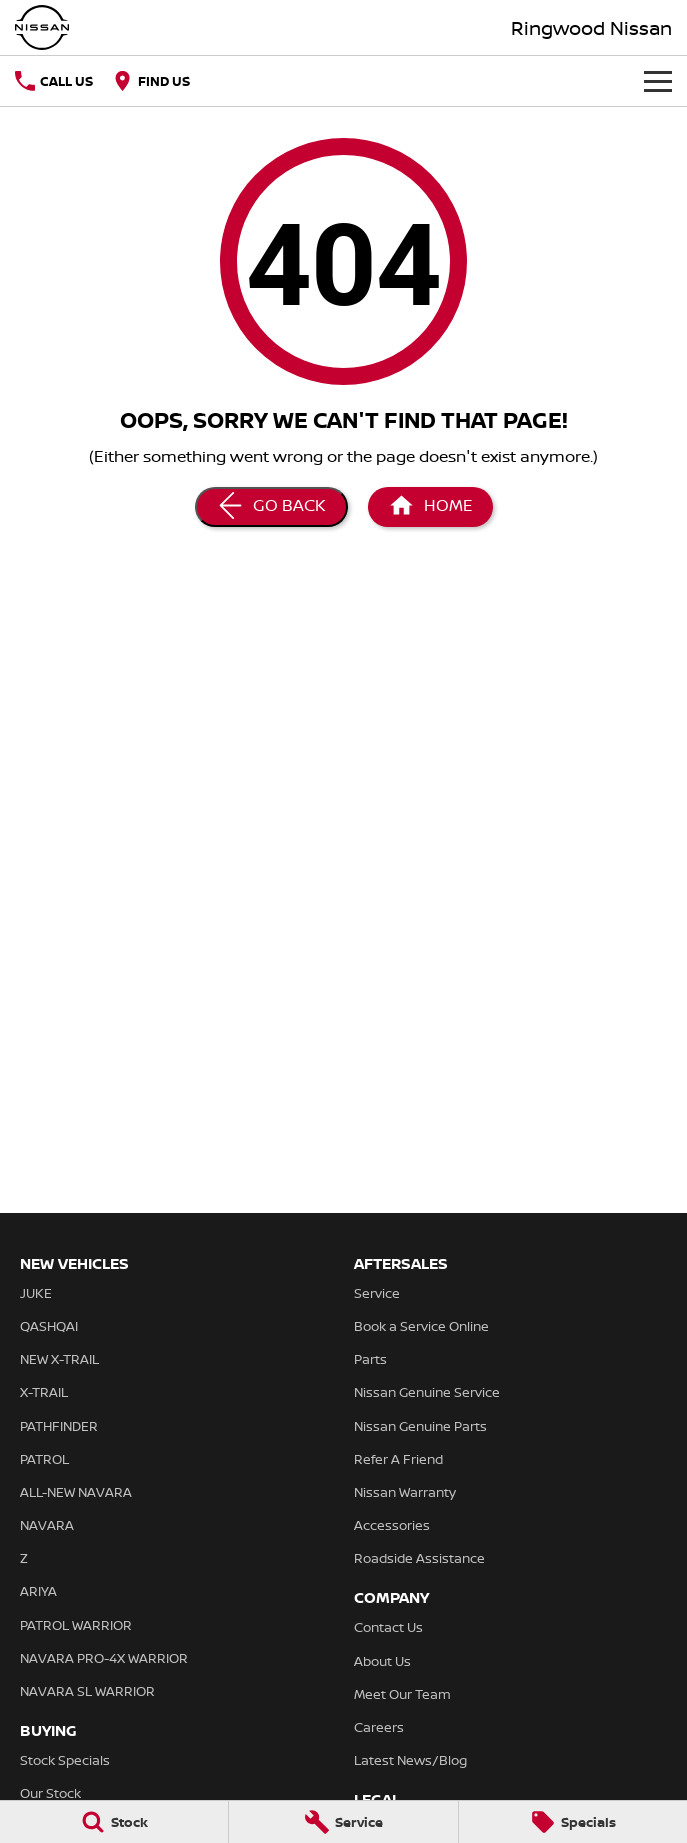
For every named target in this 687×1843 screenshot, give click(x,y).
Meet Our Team (402, 1694)
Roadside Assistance (419, 1558)
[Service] (343, 1822)
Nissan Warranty (405, 1492)
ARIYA (38, 1591)
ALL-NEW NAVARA (76, 1492)
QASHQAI (49, 1326)
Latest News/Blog (410, 1760)
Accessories (392, 1525)
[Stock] (114, 1822)
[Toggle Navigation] (658, 81)
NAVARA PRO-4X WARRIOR (104, 1658)
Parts (370, 1359)
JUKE (36, 1293)
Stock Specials (65, 1760)
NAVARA (47, 1525)
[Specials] (573, 1822)
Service (377, 1293)
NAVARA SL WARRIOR (87, 1691)
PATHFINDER (59, 1426)
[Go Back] (271, 507)
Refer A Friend (398, 1459)
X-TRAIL (44, 1392)
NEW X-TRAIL (59, 1359)
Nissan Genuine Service (427, 1392)
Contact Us (388, 1627)
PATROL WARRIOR (76, 1625)
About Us (382, 1661)
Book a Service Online (421, 1326)
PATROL (44, 1459)
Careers (379, 1727)
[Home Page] (430, 507)
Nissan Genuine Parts (420, 1426)
